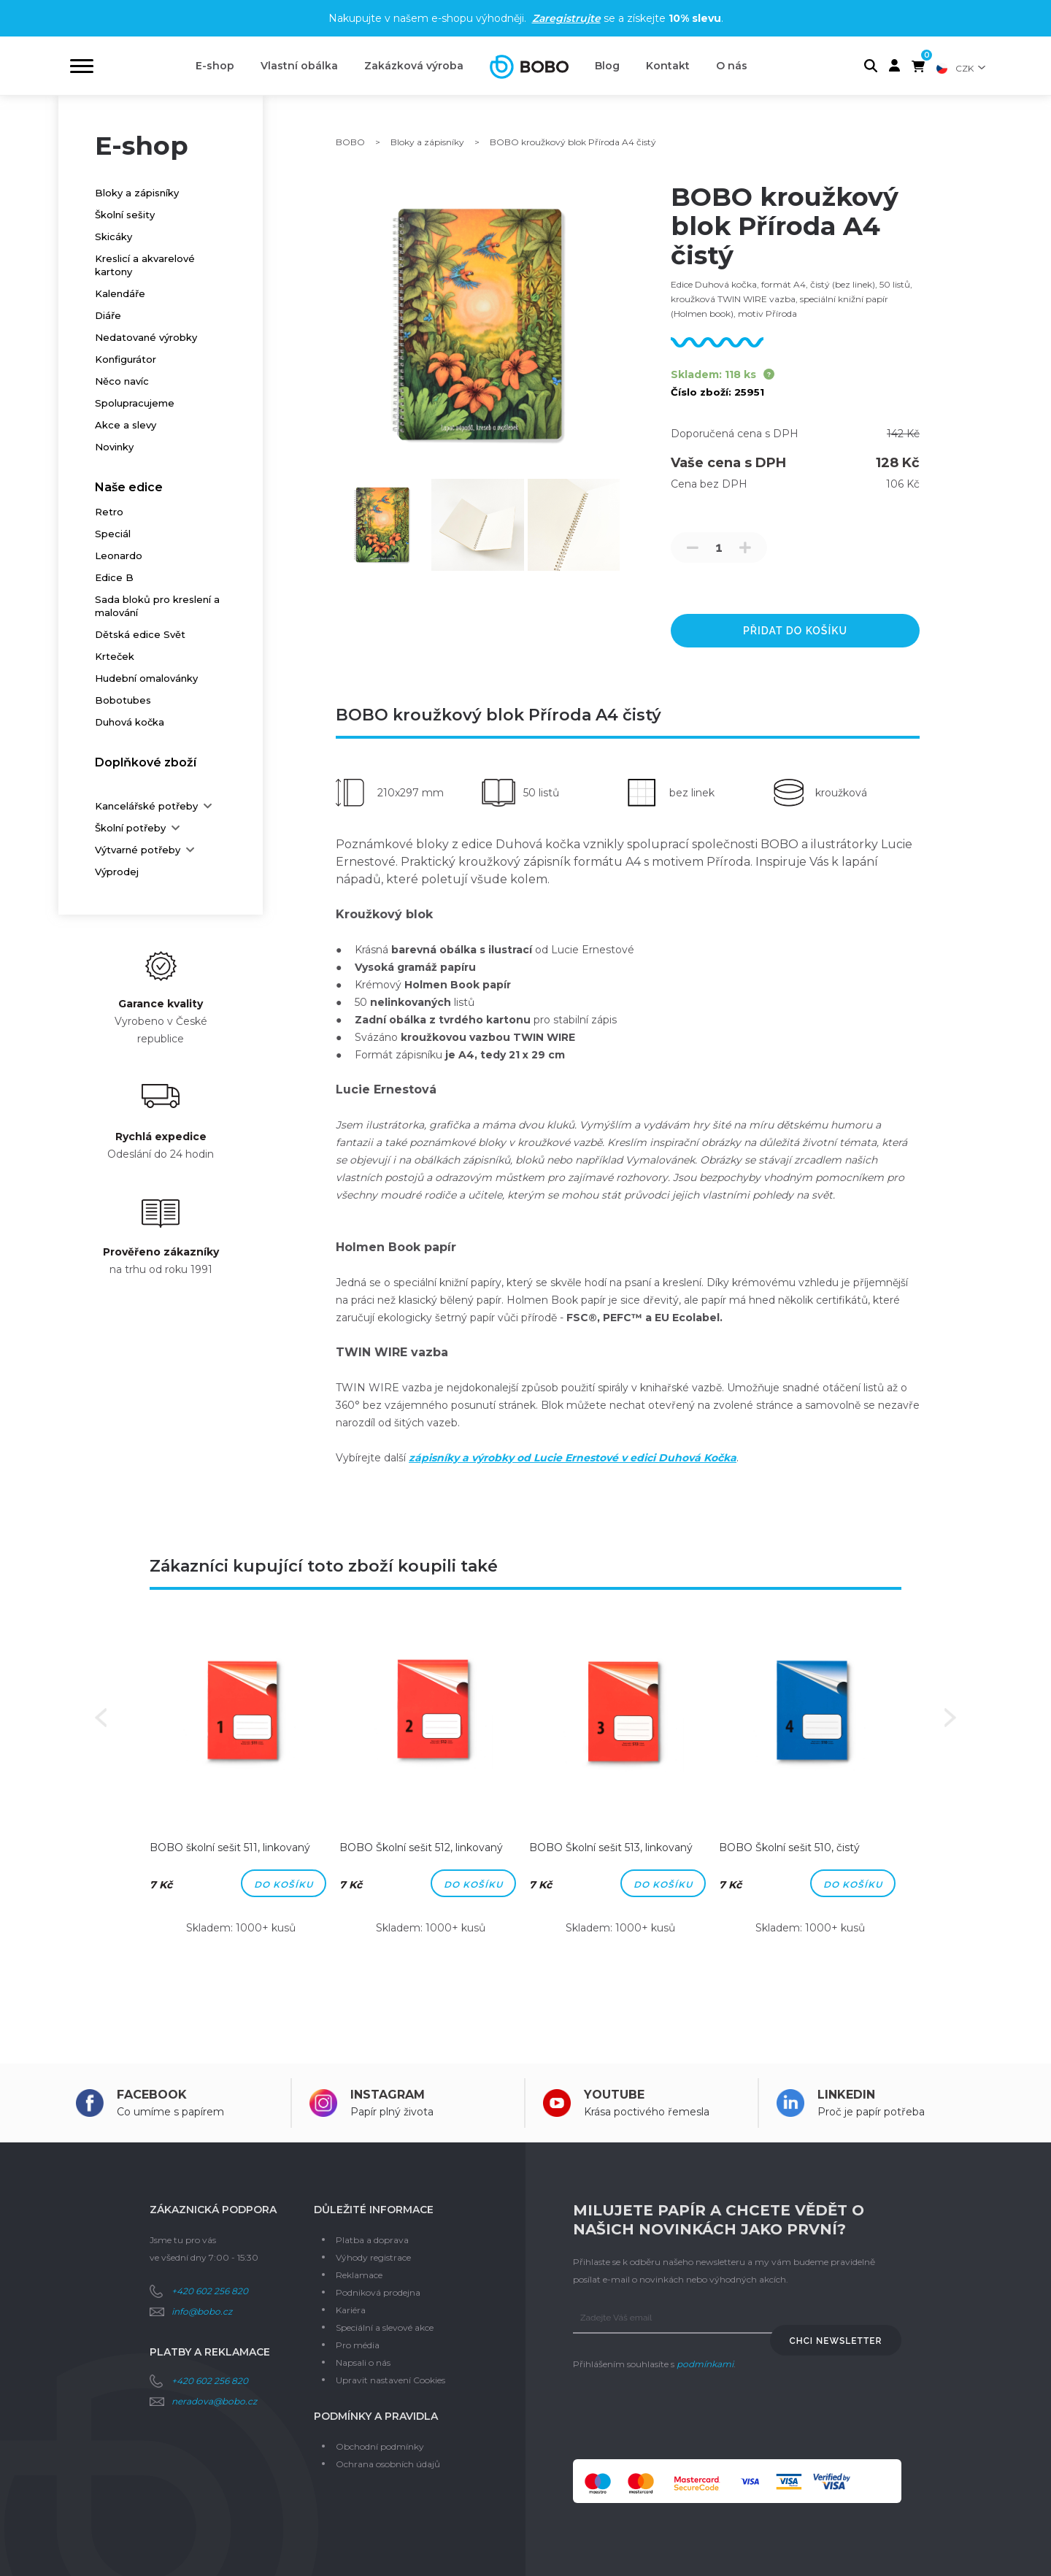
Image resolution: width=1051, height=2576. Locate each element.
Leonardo (118, 555)
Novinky (114, 447)
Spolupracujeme (134, 403)
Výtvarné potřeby (137, 850)
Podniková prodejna (378, 2292)
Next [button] (950, 1717)
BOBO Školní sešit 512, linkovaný (421, 1847)
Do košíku (283, 1884)
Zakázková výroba (413, 65)
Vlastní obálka (299, 65)
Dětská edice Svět (140, 634)
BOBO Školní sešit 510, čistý (789, 1847)
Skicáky (113, 236)
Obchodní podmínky (380, 2446)
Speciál (113, 533)
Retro (109, 512)
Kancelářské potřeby (146, 806)
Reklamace (359, 2274)
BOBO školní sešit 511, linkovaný (230, 1847)
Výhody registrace (373, 2257)
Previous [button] (101, 1717)
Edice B (114, 577)
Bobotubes (123, 700)
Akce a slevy (125, 425)
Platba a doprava (372, 2239)
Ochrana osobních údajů (388, 2463)
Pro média (358, 2344)
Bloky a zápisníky (137, 193)
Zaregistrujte (566, 18)
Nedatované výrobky (146, 337)
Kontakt (668, 65)
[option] (241, 1788)
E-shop (215, 65)
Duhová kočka (129, 722)
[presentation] (684, 2416)
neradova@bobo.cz (214, 2401)
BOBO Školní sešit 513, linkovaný (611, 1847)
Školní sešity (125, 214)
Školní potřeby (130, 828)
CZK (964, 68)
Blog (607, 65)
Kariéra (351, 2309)
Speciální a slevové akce (385, 2327)
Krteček (114, 656)
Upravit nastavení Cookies (390, 2380)
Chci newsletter (836, 2341)
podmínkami (705, 2363)
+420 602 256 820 (210, 2290)
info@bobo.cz (202, 2311)
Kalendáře (120, 293)
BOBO (350, 142)
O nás (731, 65)
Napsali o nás (363, 2362)
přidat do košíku (795, 631)
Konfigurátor (125, 359)
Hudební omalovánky (146, 678)
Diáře (108, 315)
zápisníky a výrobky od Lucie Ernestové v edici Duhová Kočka (572, 1457)
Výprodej (117, 871)
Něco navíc (122, 381)
